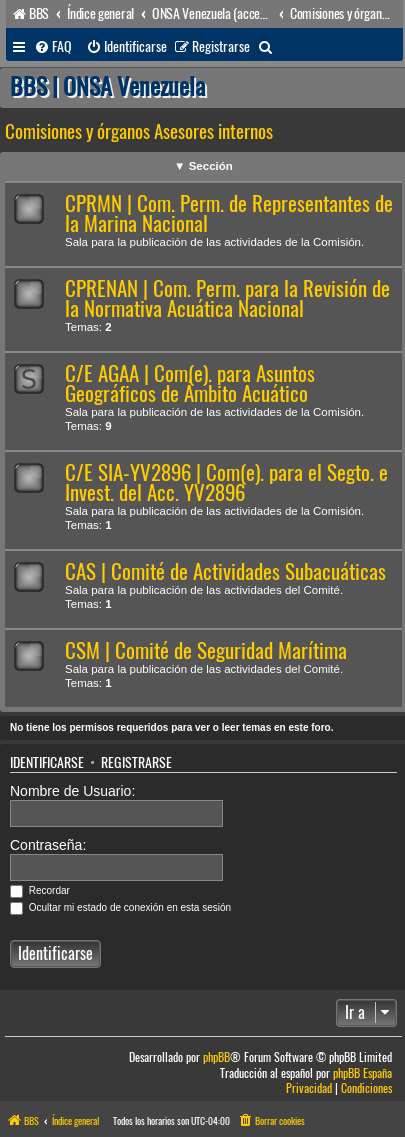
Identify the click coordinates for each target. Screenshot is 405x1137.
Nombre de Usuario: (72, 791)
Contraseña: (48, 845)
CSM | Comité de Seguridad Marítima (206, 650)
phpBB (216, 1057)
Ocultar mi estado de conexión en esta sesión (120, 907)
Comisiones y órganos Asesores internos (139, 131)
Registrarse (136, 763)
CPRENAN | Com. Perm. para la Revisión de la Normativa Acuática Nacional (227, 298)
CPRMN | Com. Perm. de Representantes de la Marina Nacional (229, 213)
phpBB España (362, 1073)
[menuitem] (53, 47)
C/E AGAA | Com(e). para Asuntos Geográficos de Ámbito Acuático (190, 383)
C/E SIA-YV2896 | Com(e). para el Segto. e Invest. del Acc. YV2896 (226, 482)
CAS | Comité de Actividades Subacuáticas (225, 571)
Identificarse (47, 763)
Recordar (40, 890)
